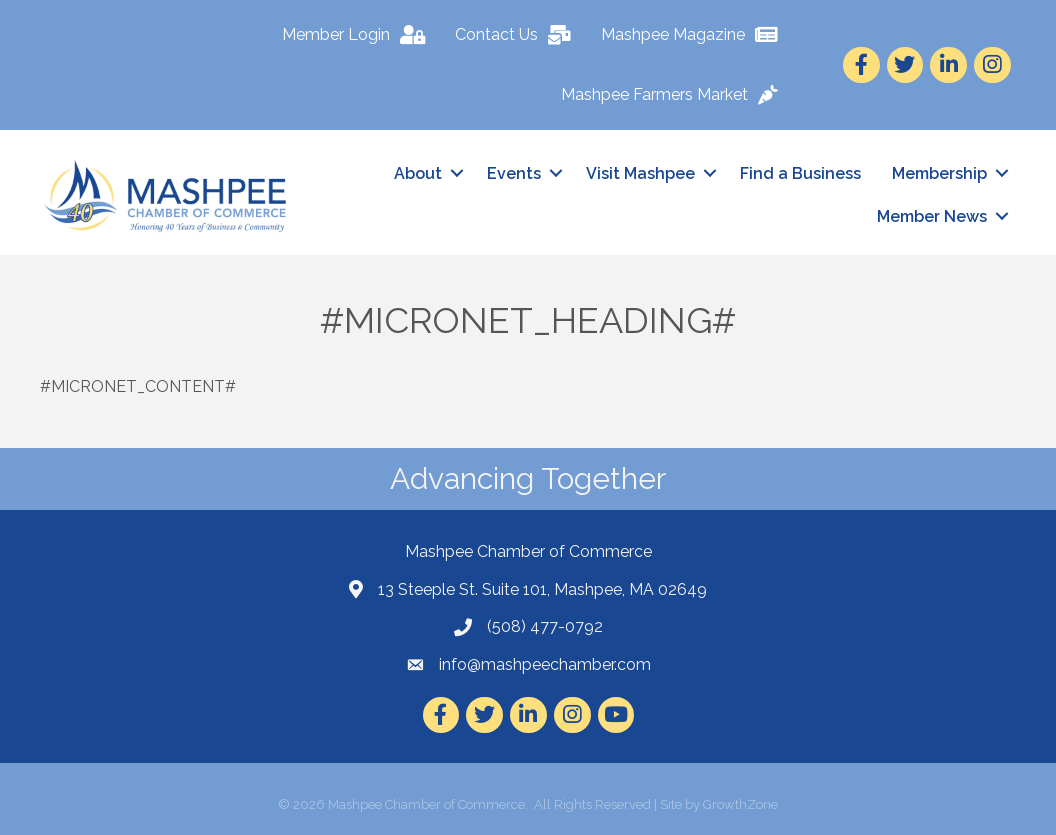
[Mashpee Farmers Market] (674, 95)
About (418, 173)
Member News (932, 216)
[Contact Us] (518, 35)
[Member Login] (358, 35)
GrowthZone (740, 804)
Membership (939, 173)
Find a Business (800, 173)
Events (514, 173)
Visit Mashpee (640, 173)
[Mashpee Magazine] (694, 35)
